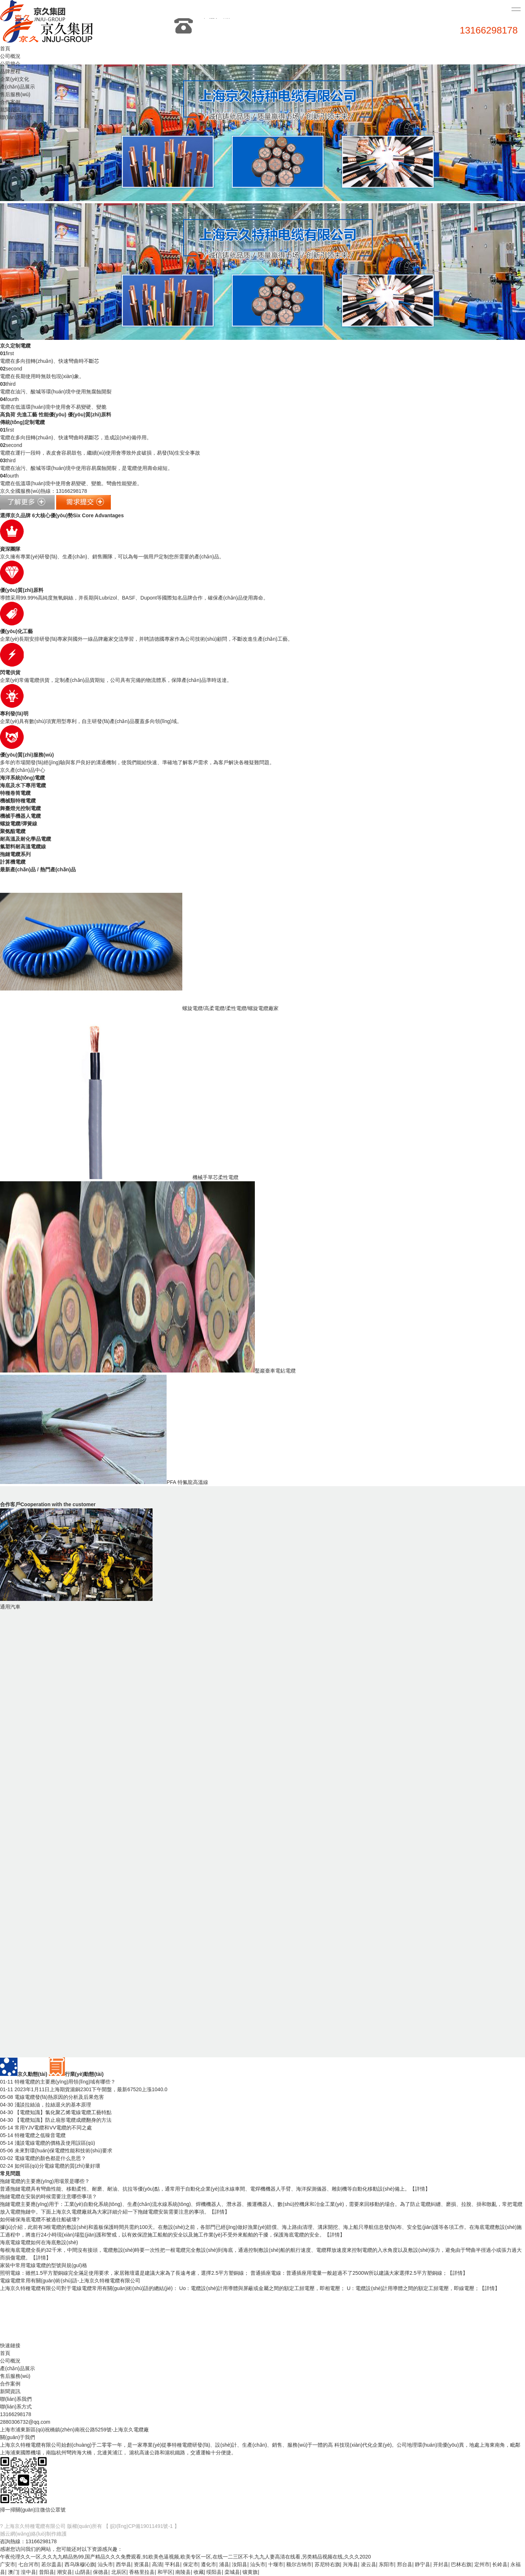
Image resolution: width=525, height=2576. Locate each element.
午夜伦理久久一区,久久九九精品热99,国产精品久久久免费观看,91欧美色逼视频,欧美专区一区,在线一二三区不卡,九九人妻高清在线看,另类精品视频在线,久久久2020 (185, 2557)
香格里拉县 (142, 2572)
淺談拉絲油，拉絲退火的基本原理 (45, 2105)
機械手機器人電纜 (20, 816)
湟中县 (28, 2572)
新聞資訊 (10, 110)
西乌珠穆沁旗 (80, 2564)
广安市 (7, 2564)
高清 (157, 2564)
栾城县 (232, 2572)
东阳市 (386, 2564)
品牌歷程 (10, 71)
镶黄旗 (250, 2572)
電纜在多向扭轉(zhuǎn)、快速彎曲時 (49, 361)
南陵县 (183, 2572)
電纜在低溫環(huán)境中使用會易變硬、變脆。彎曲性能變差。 (71, 483)
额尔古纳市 (299, 2564)
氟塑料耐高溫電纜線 (23, 846)
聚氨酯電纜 (13, 831)
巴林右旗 (461, 2564)
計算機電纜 (13, 862)
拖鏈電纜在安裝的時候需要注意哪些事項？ (48, 2196)
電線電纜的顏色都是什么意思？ (43, 2158)
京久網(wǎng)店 (45, 2518)
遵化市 (208, 2564)
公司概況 (10, 56)
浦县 (224, 2564)
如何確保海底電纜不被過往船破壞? (39, 2219)
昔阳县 (46, 2572)
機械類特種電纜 (18, 801)
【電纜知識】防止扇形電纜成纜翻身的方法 (56, 2120)
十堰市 (275, 2564)
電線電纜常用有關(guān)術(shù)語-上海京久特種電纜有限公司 (70, 2281)
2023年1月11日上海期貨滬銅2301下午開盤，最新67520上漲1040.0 (83, 2089)
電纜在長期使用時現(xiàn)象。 (42, 376)
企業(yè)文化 (14, 79)
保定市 (190, 2564)
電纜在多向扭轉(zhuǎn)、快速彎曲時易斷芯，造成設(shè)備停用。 (76, 437)
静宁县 (422, 2564)
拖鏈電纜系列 (15, 854)
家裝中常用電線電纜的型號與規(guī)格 (43, 2265)
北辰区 (119, 2572)
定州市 (482, 2564)
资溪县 (141, 2564)
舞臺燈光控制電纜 (20, 808)
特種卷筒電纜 (15, 793)
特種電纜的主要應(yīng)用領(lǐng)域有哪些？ (58, 2082)
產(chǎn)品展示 (17, 87)
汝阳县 (239, 2564)
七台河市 (28, 2564)
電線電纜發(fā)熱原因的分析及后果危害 (52, 2097)
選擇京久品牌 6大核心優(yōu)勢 (62, 515)
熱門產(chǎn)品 (58, 869)
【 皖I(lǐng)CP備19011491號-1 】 (141, 2526)
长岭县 (500, 2564)
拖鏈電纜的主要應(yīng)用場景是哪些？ (45, 2181)
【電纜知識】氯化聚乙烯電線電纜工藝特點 (56, 2112)
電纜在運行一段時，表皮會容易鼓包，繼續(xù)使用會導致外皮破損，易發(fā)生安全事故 (100, 453)
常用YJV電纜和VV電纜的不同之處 (46, 2128)
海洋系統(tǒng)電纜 (22, 778)
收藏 (199, 2572)
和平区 (165, 2572)
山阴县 (82, 2572)
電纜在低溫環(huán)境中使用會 (53, 407)
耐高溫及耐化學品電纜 (25, 839)
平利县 (172, 2564)
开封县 (440, 2564)
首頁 (5, 48)
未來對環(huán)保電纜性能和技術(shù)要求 (56, 2150)
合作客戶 (48, 1504)
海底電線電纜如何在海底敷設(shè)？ (39, 2242)
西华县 (123, 2564)
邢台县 (404, 2564)
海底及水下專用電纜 (23, 785)
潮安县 (64, 2572)
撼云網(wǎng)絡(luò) (23, 2534)
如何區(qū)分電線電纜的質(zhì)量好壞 (50, 2166)
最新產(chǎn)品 (18, 869)
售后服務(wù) (15, 94)
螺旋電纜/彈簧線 (18, 823)
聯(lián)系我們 (16, 117)
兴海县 (350, 2564)
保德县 (100, 2572)
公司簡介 (10, 64)
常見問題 (10, 2173)
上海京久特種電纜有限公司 (35, 2526)
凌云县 (368, 2564)
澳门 (13, 2572)
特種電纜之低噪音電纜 (33, 2135)
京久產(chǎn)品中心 (22, 770)
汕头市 (105, 2564)
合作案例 (10, 102)
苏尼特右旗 (327, 2564)
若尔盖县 (51, 2564)
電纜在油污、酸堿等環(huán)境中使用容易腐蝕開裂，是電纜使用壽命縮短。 (86, 468)
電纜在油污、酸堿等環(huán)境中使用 (56, 391)
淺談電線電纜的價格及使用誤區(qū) (47, 2143)
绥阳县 (214, 2572)
